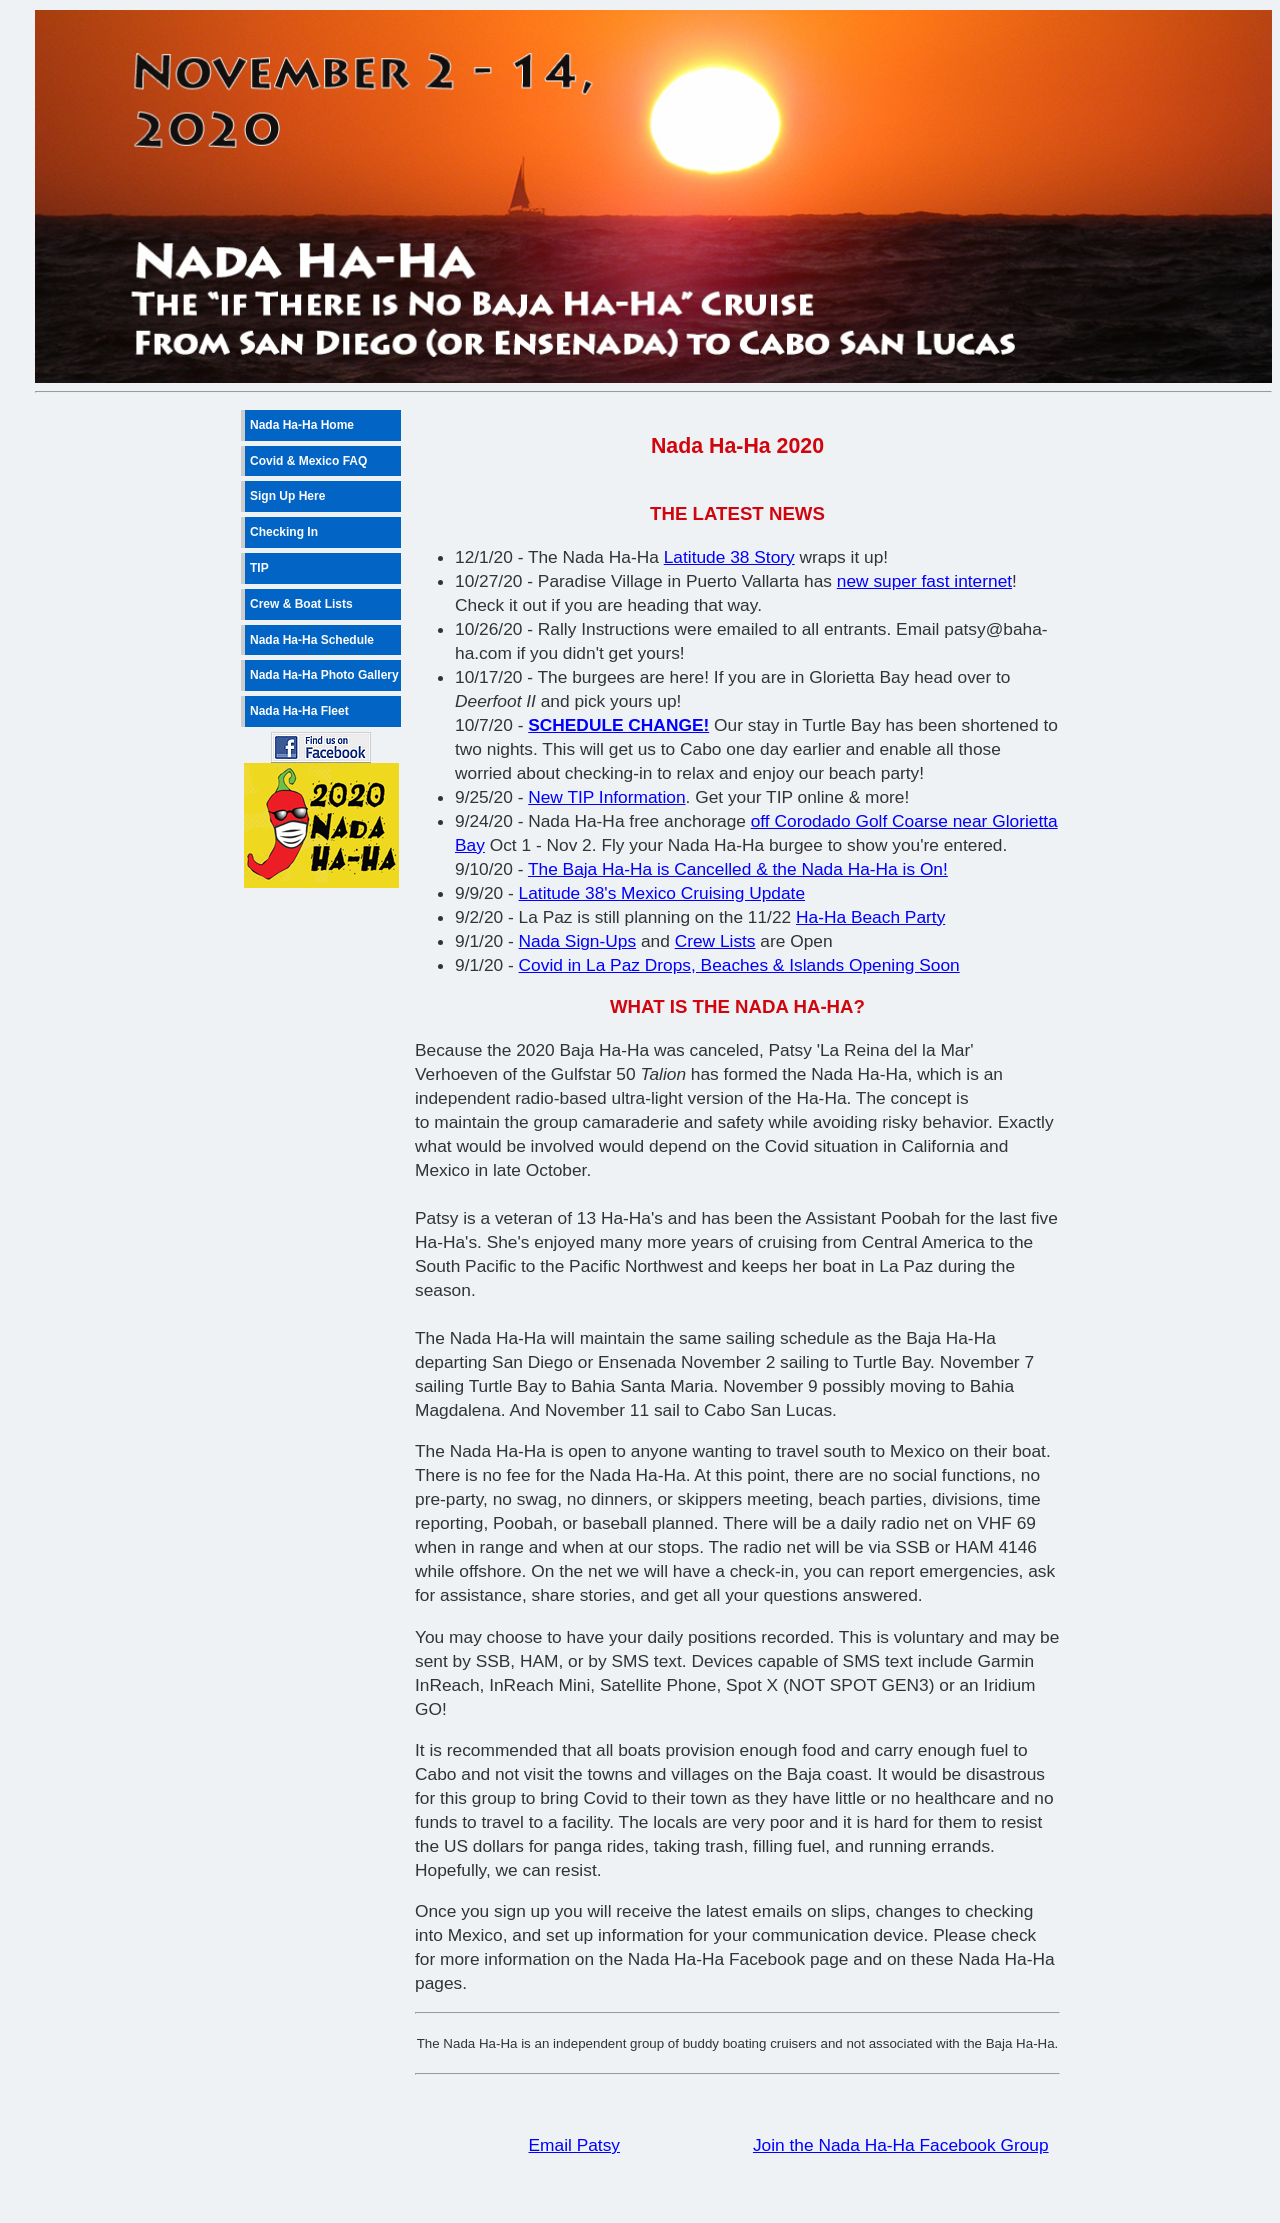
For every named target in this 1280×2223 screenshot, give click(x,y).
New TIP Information (606, 797)
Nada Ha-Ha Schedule (312, 640)
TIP (259, 568)
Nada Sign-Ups (578, 941)
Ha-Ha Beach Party (870, 917)
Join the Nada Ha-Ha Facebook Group (901, 2145)
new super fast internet (924, 581)
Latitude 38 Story (729, 557)
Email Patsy (574, 2145)
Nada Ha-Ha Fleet (299, 711)
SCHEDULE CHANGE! (618, 725)
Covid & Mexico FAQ (308, 461)
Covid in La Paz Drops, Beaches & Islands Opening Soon (739, 965)
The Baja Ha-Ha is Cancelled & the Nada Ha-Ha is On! (738, 869)
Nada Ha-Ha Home (302, 425)
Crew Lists (715, 941)
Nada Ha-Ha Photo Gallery (324, 675)
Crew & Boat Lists (301, 604)
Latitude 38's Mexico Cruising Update (662, 893)
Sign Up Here (287, 496)
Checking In (284, 532)
